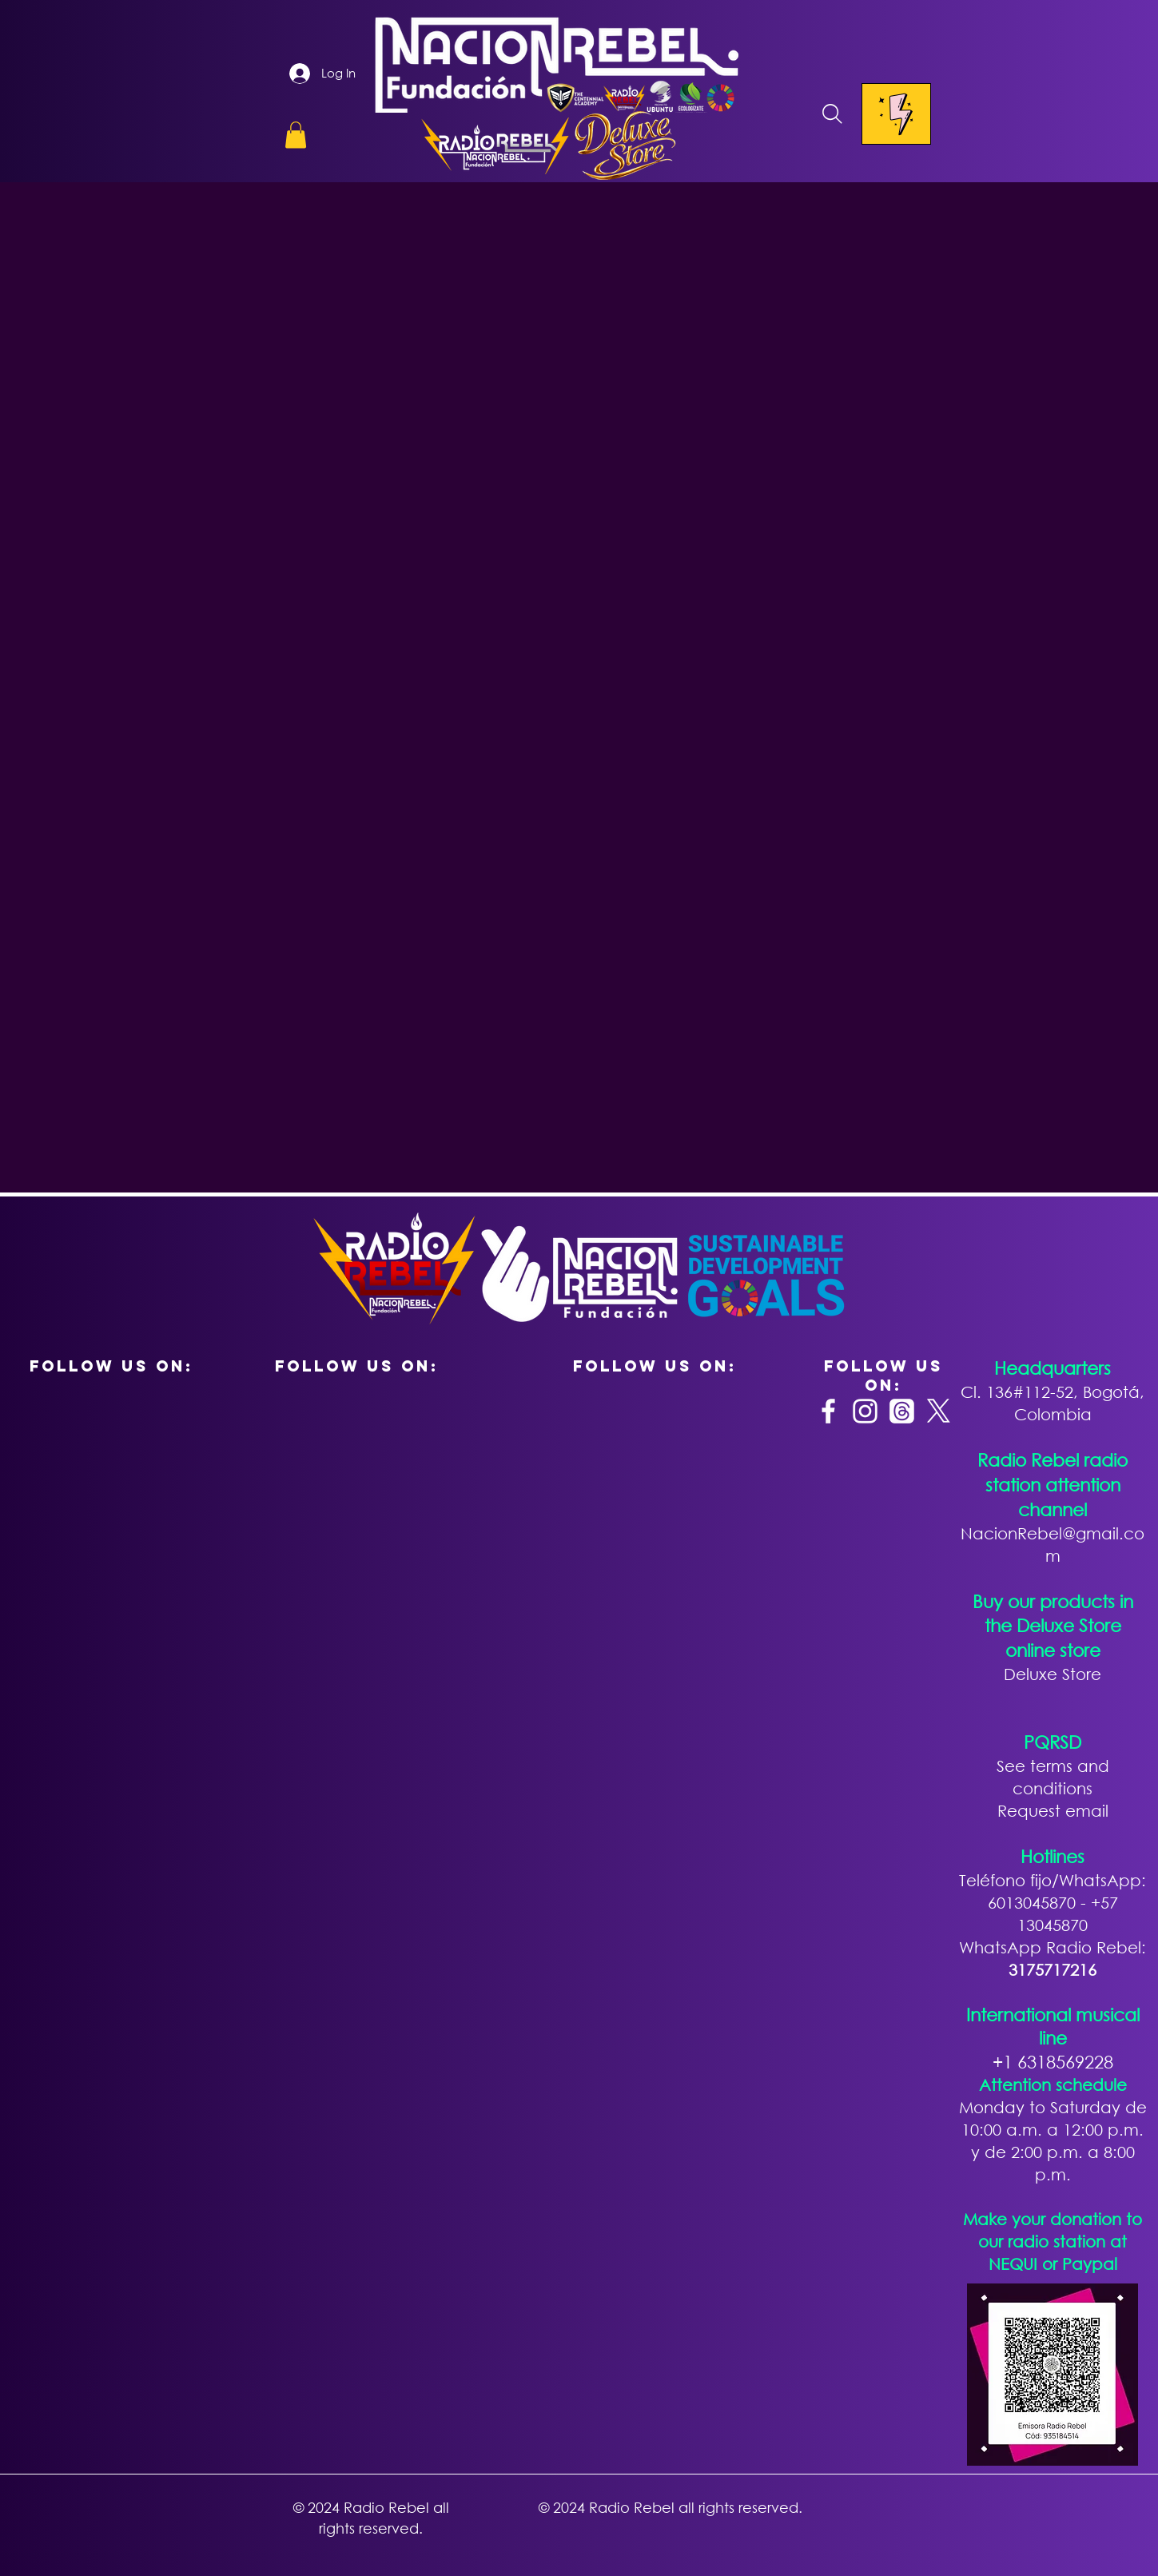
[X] (938, 1411)
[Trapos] (901, 1411)
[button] (296, 134)
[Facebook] (828, 1411)
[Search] (832, 114)
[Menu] (896, 114)
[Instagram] (865, 1411)
